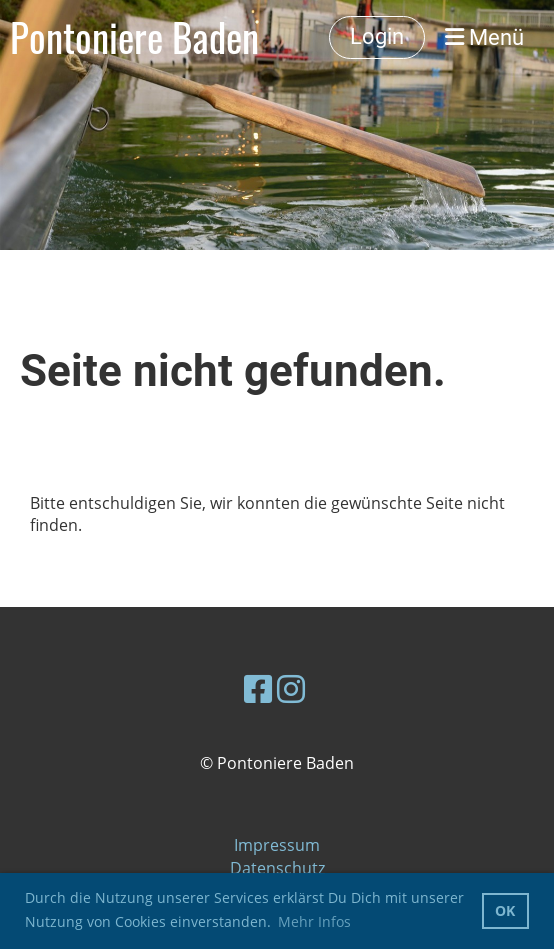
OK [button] (505, 910)
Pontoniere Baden (134, 37)
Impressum (277, 845)
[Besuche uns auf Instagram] (291, 688)
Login (377, 36)
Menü (484, 37)
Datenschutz (277, 868)
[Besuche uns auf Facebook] (258, 688)
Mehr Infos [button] (314, 921)
